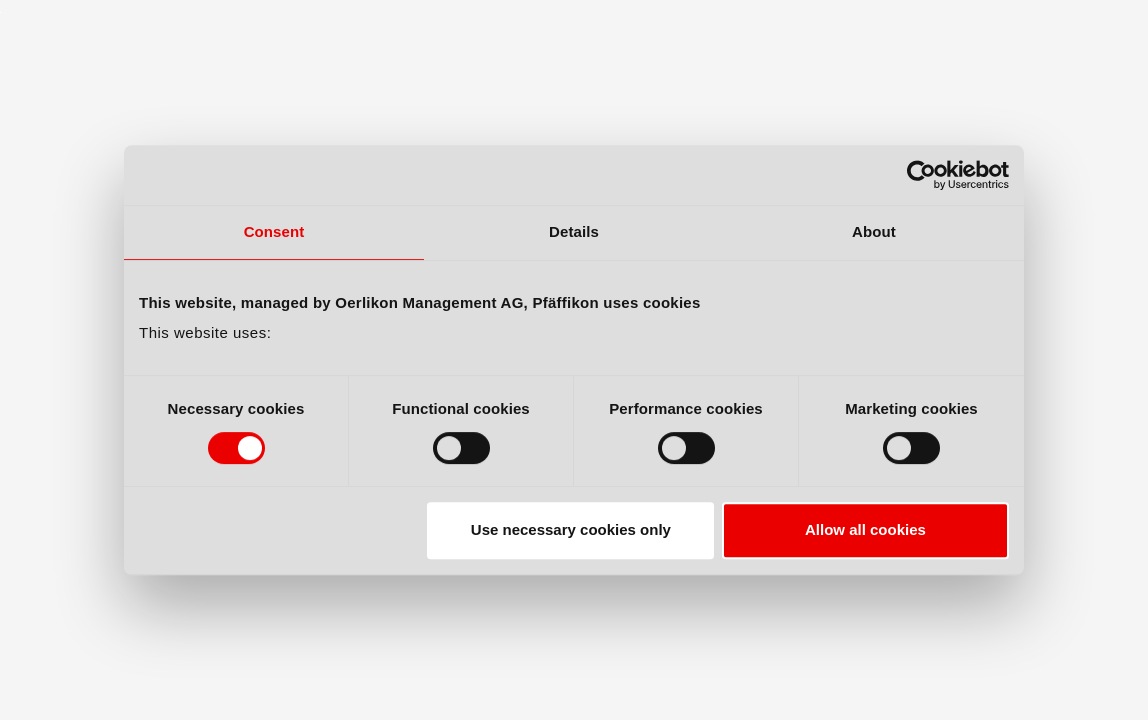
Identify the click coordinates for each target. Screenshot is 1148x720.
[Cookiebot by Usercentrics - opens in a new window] (921, 175)
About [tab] (874, 231)
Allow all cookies (865, 529)
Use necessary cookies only (571, 529)
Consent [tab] (274, 231)
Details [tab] (574, 231)
